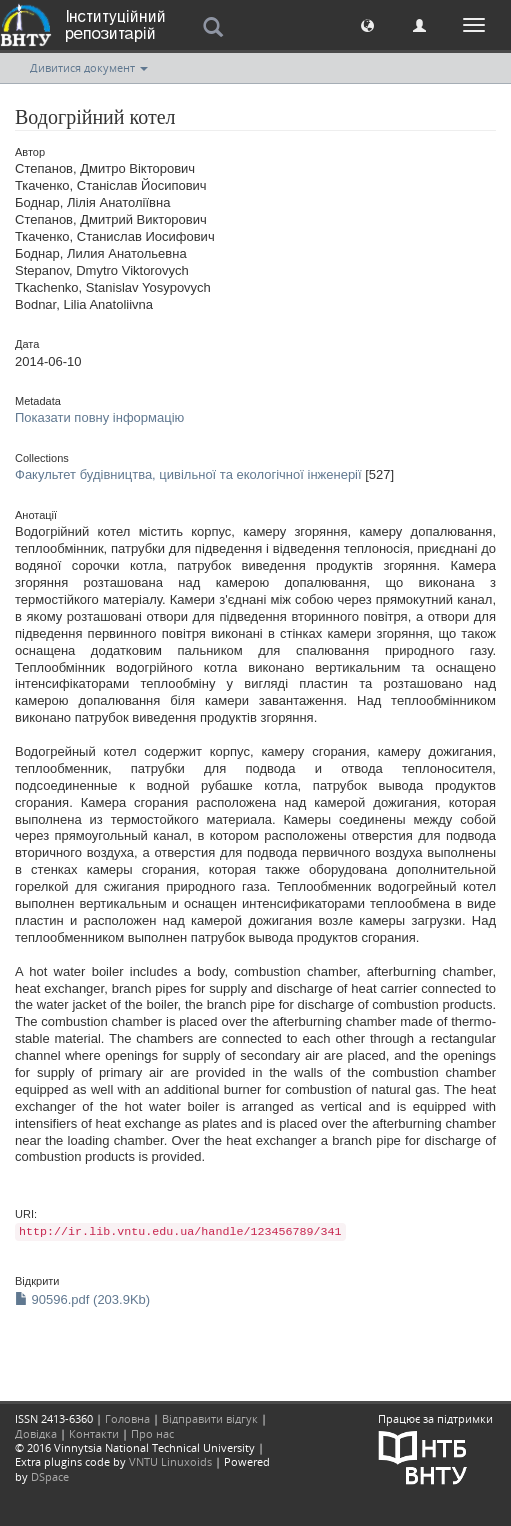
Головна (127, 1418)
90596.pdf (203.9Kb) (82, 1299)
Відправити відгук (210, 1418)
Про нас (152, 1433)
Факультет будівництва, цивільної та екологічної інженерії (188, 474)
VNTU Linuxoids (170, 1461)
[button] (367, 24)
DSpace (50, 1476)
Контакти (94, 1433)
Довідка (36, 1433)
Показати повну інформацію (99, 417)
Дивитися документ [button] (89, 67)
